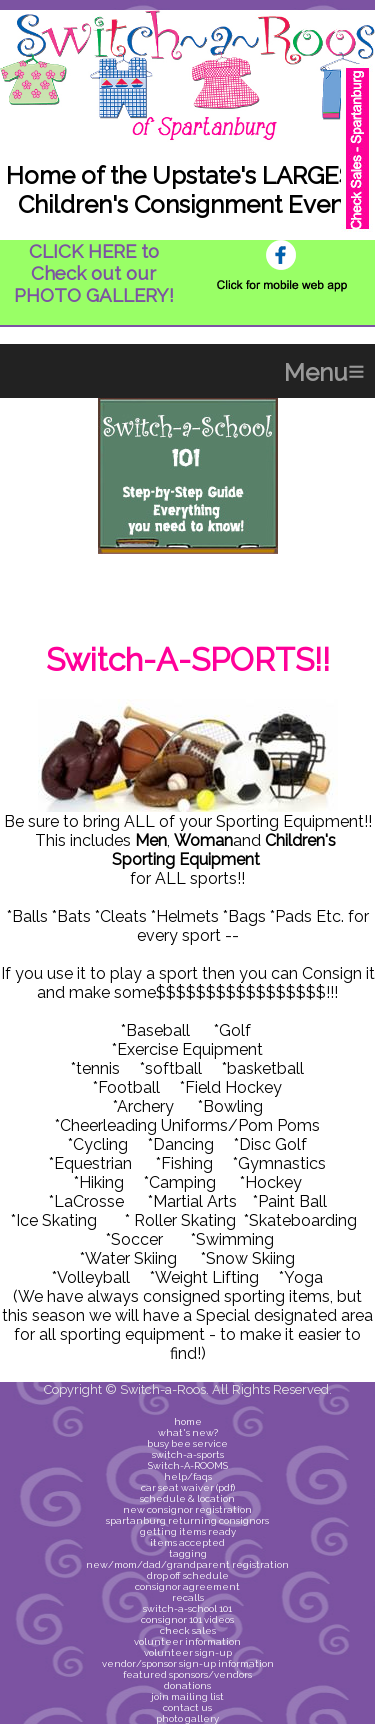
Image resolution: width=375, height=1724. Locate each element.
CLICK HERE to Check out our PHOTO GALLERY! (94, 273)
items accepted (187, 1542)
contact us (187, 1707)
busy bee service (187, 1443)
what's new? (188, 1432)
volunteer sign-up (188, 1652)
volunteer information (187, 1641)
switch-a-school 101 (187, 1608)
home (188, 1421)
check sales (188, 1630)
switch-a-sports (188, 1454)
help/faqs (188, 1476)
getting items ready (188, 1531)
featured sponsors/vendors (187, 1674)
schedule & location (187, 1498)
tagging (188, 1553)
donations (187, 1685)
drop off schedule (188, 1575)
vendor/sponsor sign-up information (188, 1663)
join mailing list (187, 1696)
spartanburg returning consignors (187, 1520)
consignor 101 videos (187, 1619)
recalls (188, 1597)
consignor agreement (187, 1586)
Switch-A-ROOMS (188, 1465)
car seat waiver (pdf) (188, 1487)
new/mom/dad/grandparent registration (187, 1564)
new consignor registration (187, 1509)
